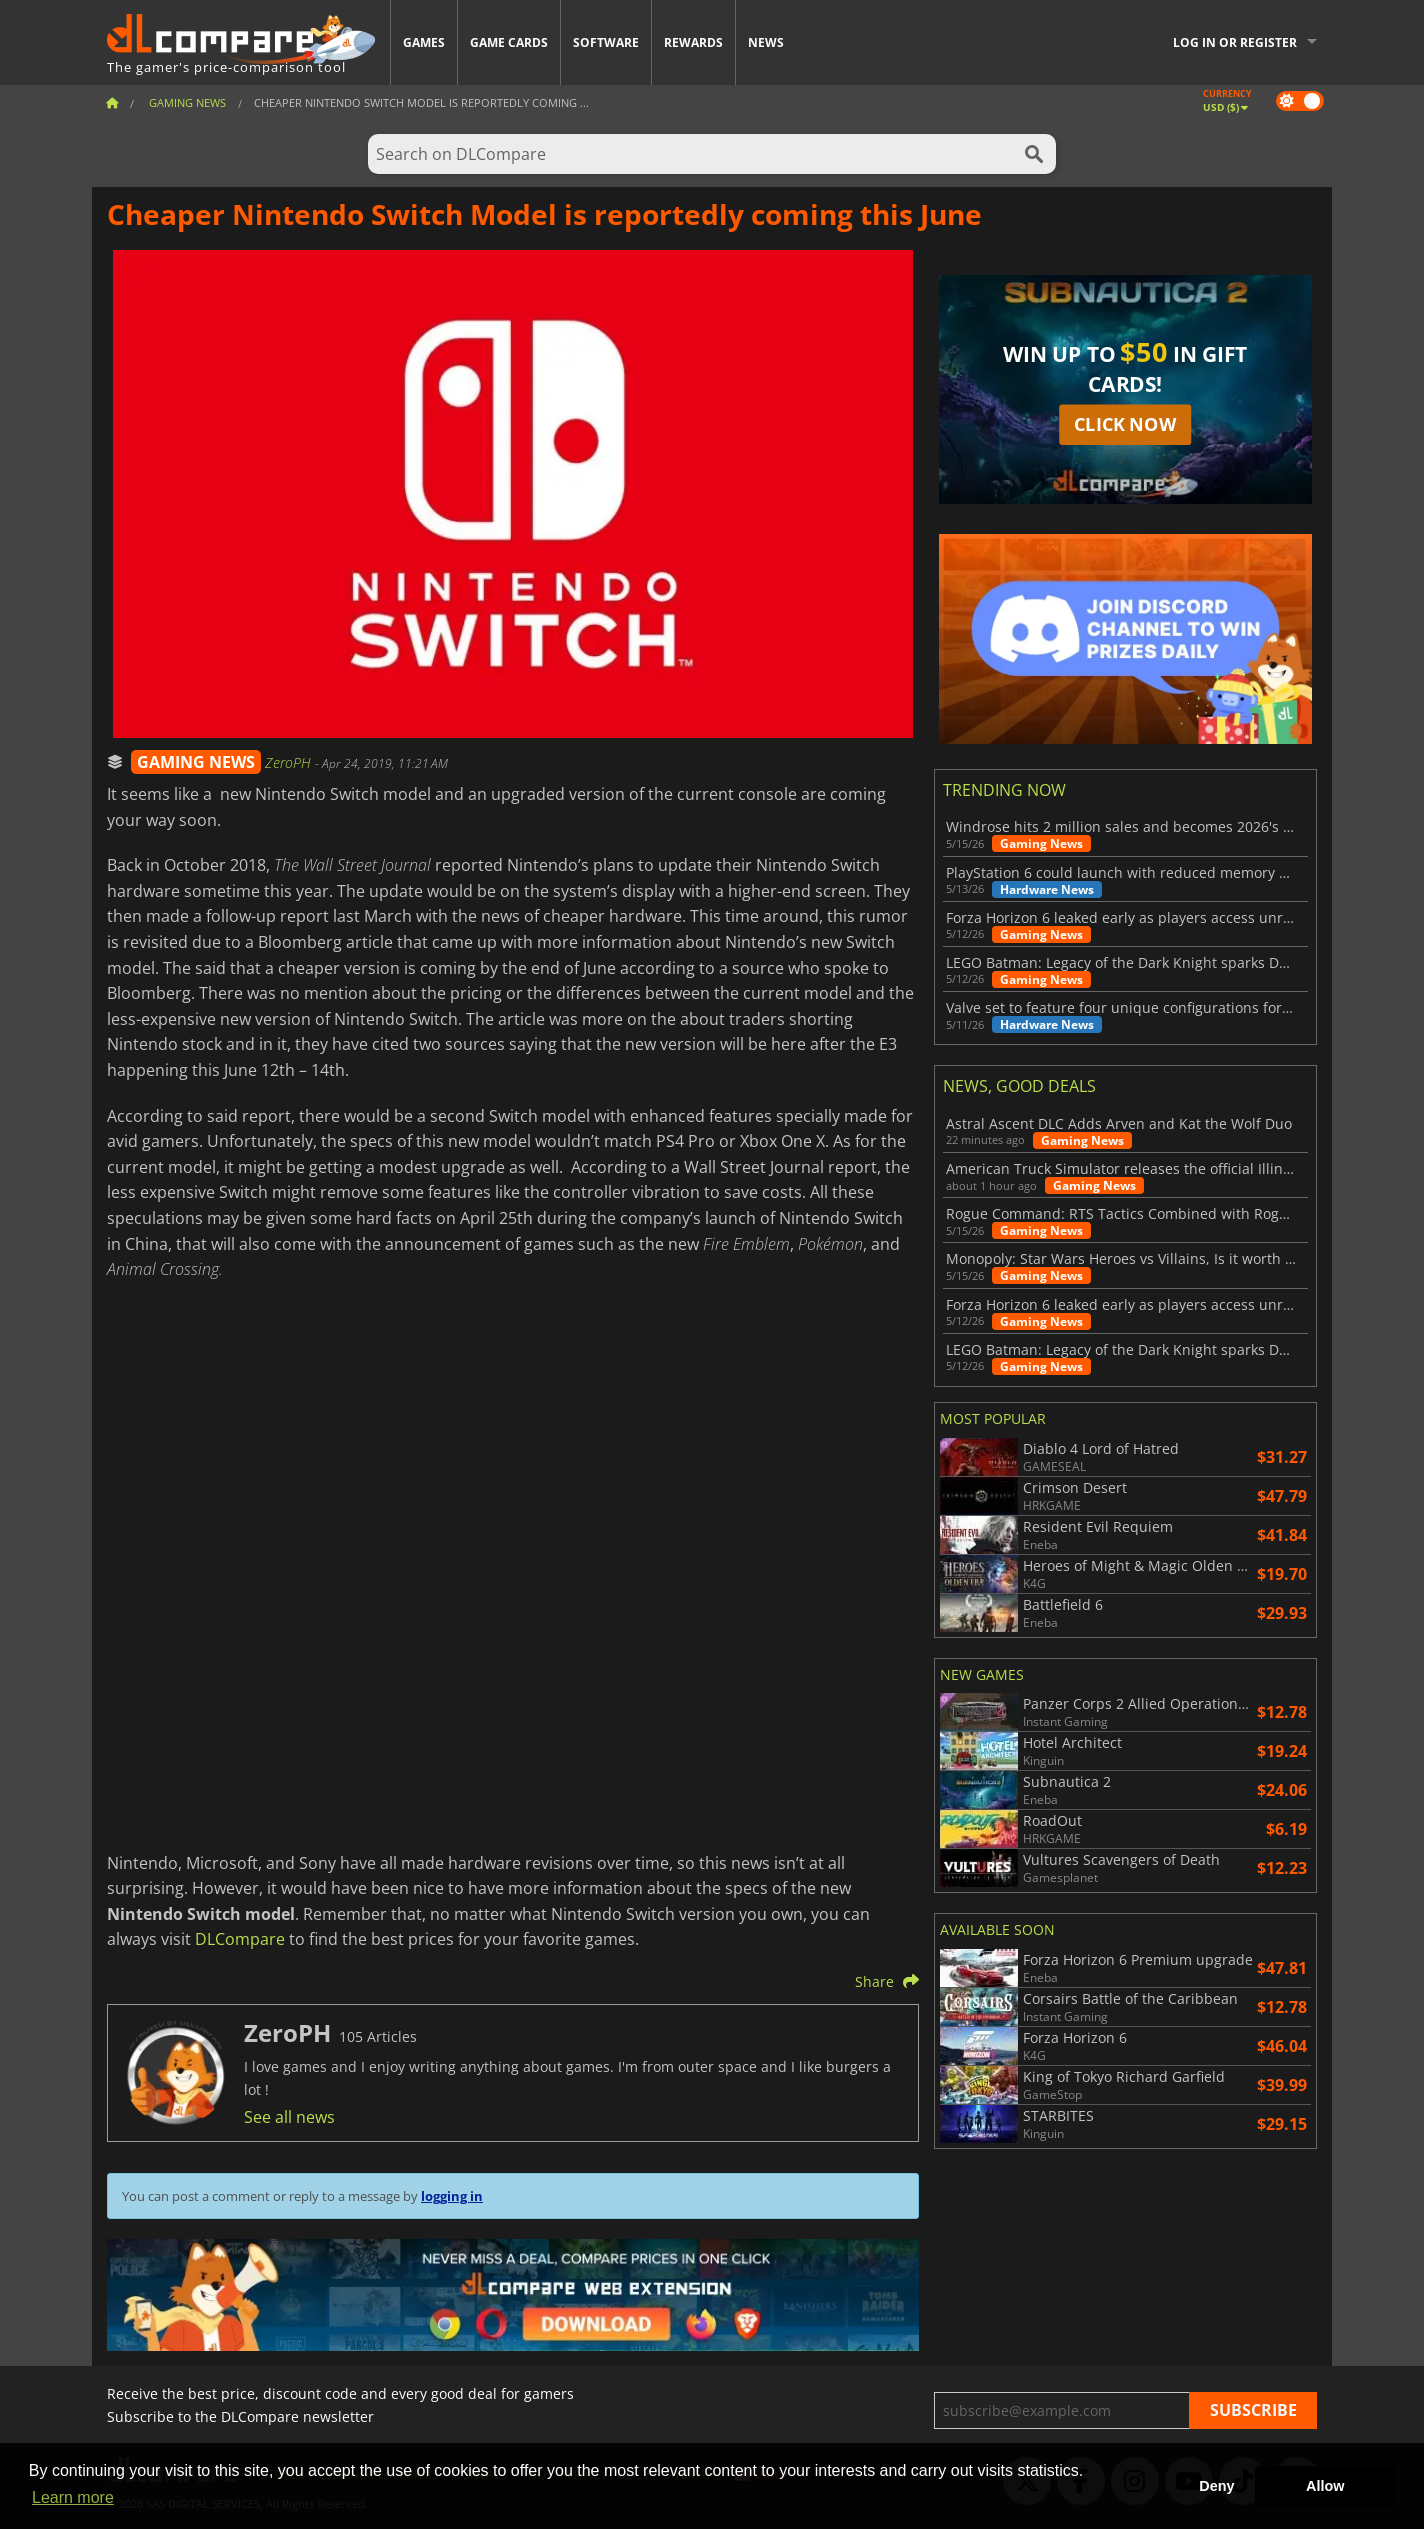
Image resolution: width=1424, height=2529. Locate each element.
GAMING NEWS (196, 762)
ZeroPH (290, 762)
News (766, 42)
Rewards (693, 42)
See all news (289, 2117)
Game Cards (509, 42)
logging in (452, 2196)
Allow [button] (1325, 2486)
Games (424, 42)
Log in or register (1235, 42)
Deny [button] (1216, 2486)
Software (606, 42)
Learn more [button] (73, 2497)
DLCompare (240, 1939)
